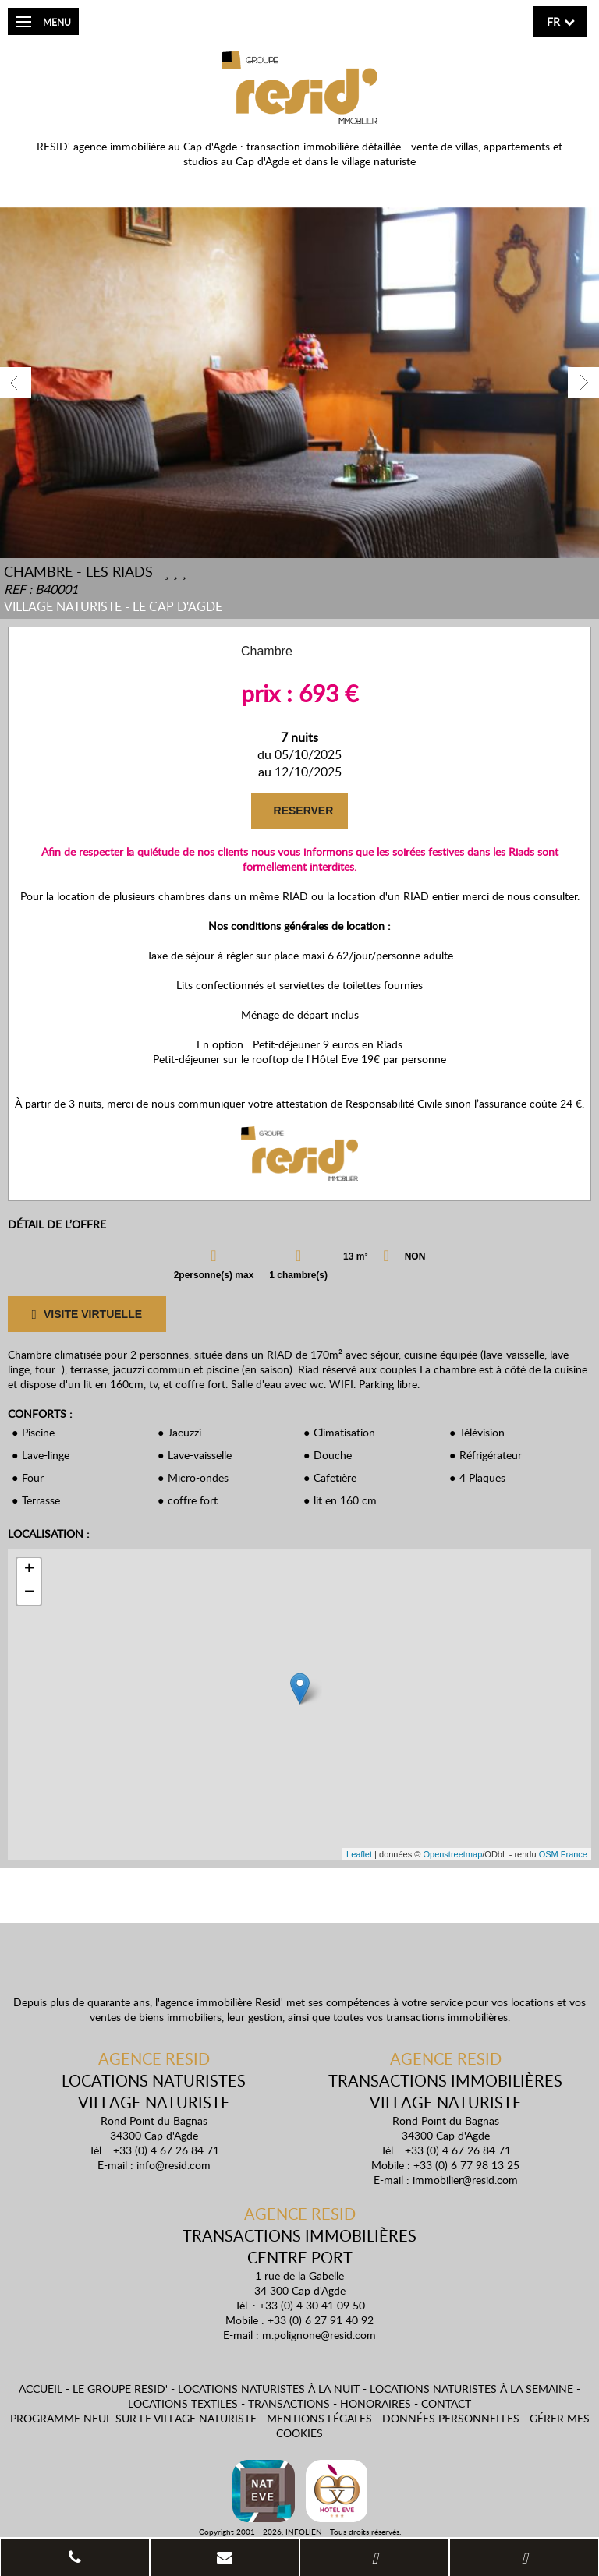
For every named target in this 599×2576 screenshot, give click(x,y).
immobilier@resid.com (465, 2179)
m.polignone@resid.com (319, 2334)
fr (553, 21)
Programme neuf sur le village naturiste (133, 2418)
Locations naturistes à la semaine (471, 2388)
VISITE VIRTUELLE (86, 1314)
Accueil (40, 2388)
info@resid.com (173, 2164)
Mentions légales (319, 2418)
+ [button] (29, 1569)
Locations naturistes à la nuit (269, 2388)
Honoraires (375, 2403)
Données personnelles (450, 2418)
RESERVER (302, 810)
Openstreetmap (452, 1854)
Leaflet (359, 1854)
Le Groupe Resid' (120, 2388)
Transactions (289, 2403)
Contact (446, 2403)
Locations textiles (183, 2403)
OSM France (563, 1854)
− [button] (29, 1593)
